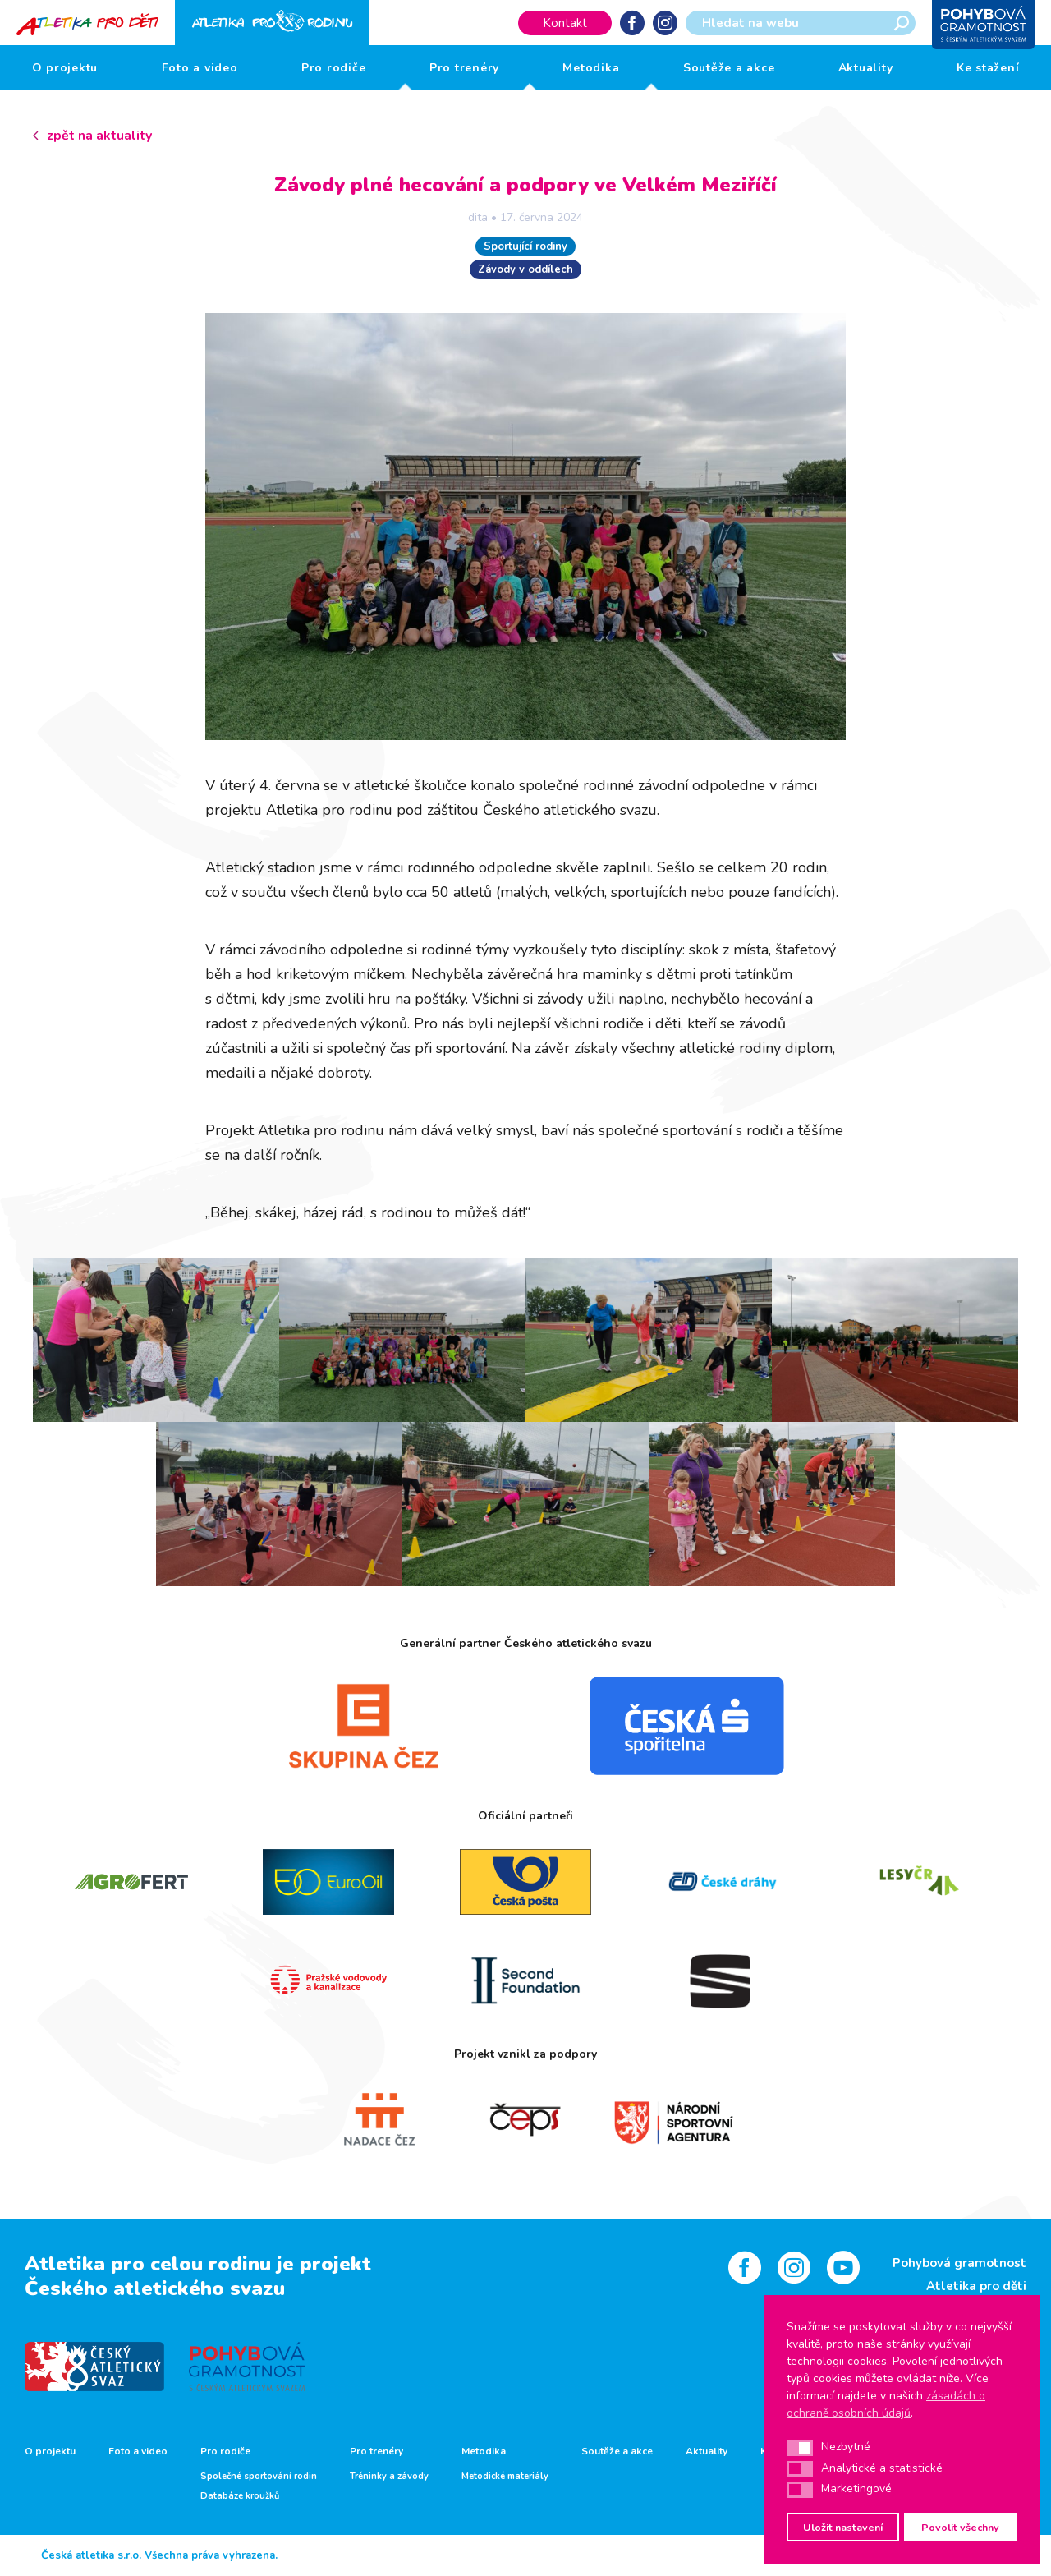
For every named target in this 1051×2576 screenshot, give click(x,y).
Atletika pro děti (976, 2286)
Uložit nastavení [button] (843, 2527)
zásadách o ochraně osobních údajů (886, 2404)
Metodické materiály (504, 2476)
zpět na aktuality (99, 135)
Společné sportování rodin (258, 2476)
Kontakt (565, 23)
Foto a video (200, 68)
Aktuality (865, 68)
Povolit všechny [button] (960, 2527)
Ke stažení (988, 68)
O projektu (65, 68)
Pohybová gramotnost (959, 2263)
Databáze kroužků (239, 2496)
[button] (800, 2448)
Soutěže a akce (729, 68)
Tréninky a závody (389, 2476)
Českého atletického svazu (155, 2288)
